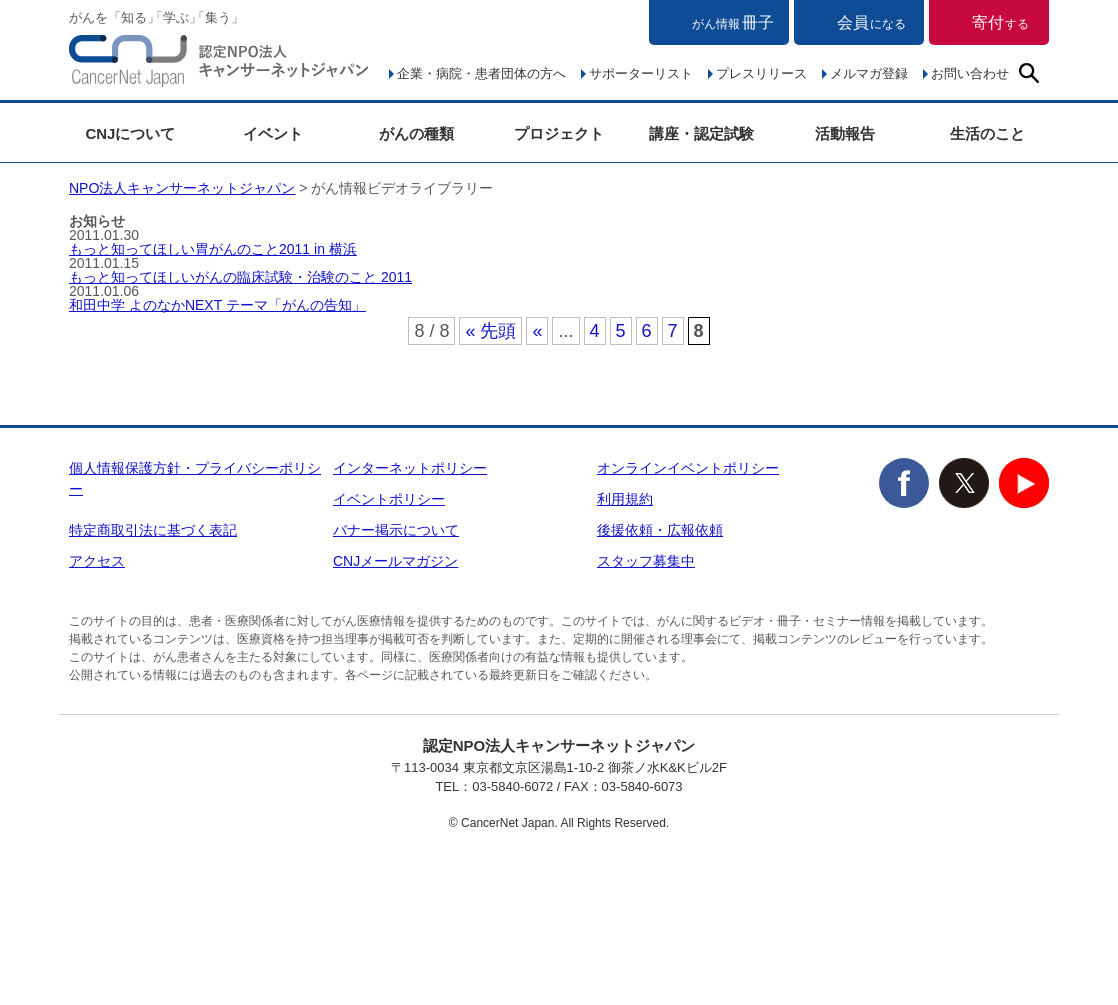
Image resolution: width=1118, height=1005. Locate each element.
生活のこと (987, 133)
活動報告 (845, 133)
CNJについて (130, 133)
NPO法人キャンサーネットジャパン (219, 65)
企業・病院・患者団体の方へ (481, 73)
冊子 (733, 22)
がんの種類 (416, 133)
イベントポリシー (389, 499)
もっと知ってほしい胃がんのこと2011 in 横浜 (213, 249)
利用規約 (625, 499)
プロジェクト (559, 133)
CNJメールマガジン (395, 561)
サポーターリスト (641, 73)
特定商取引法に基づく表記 (153, 530)
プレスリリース (761, 73)
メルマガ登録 (869, 73)
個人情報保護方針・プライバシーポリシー (195, 478)
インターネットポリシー (410, 468)
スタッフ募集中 (646, 561)
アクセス (97, 561)
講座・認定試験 (701, 133)
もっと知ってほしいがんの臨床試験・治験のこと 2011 (240, 277)
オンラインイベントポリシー (688, 468)
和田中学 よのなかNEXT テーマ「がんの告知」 (217, 305)
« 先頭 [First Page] (490, 331)
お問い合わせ (970, 73)
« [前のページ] (537, 331)
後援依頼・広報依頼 (660, 530)
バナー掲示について (396, 530)
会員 (871, 22)
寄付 (1000, 22)
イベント (273, 133)
